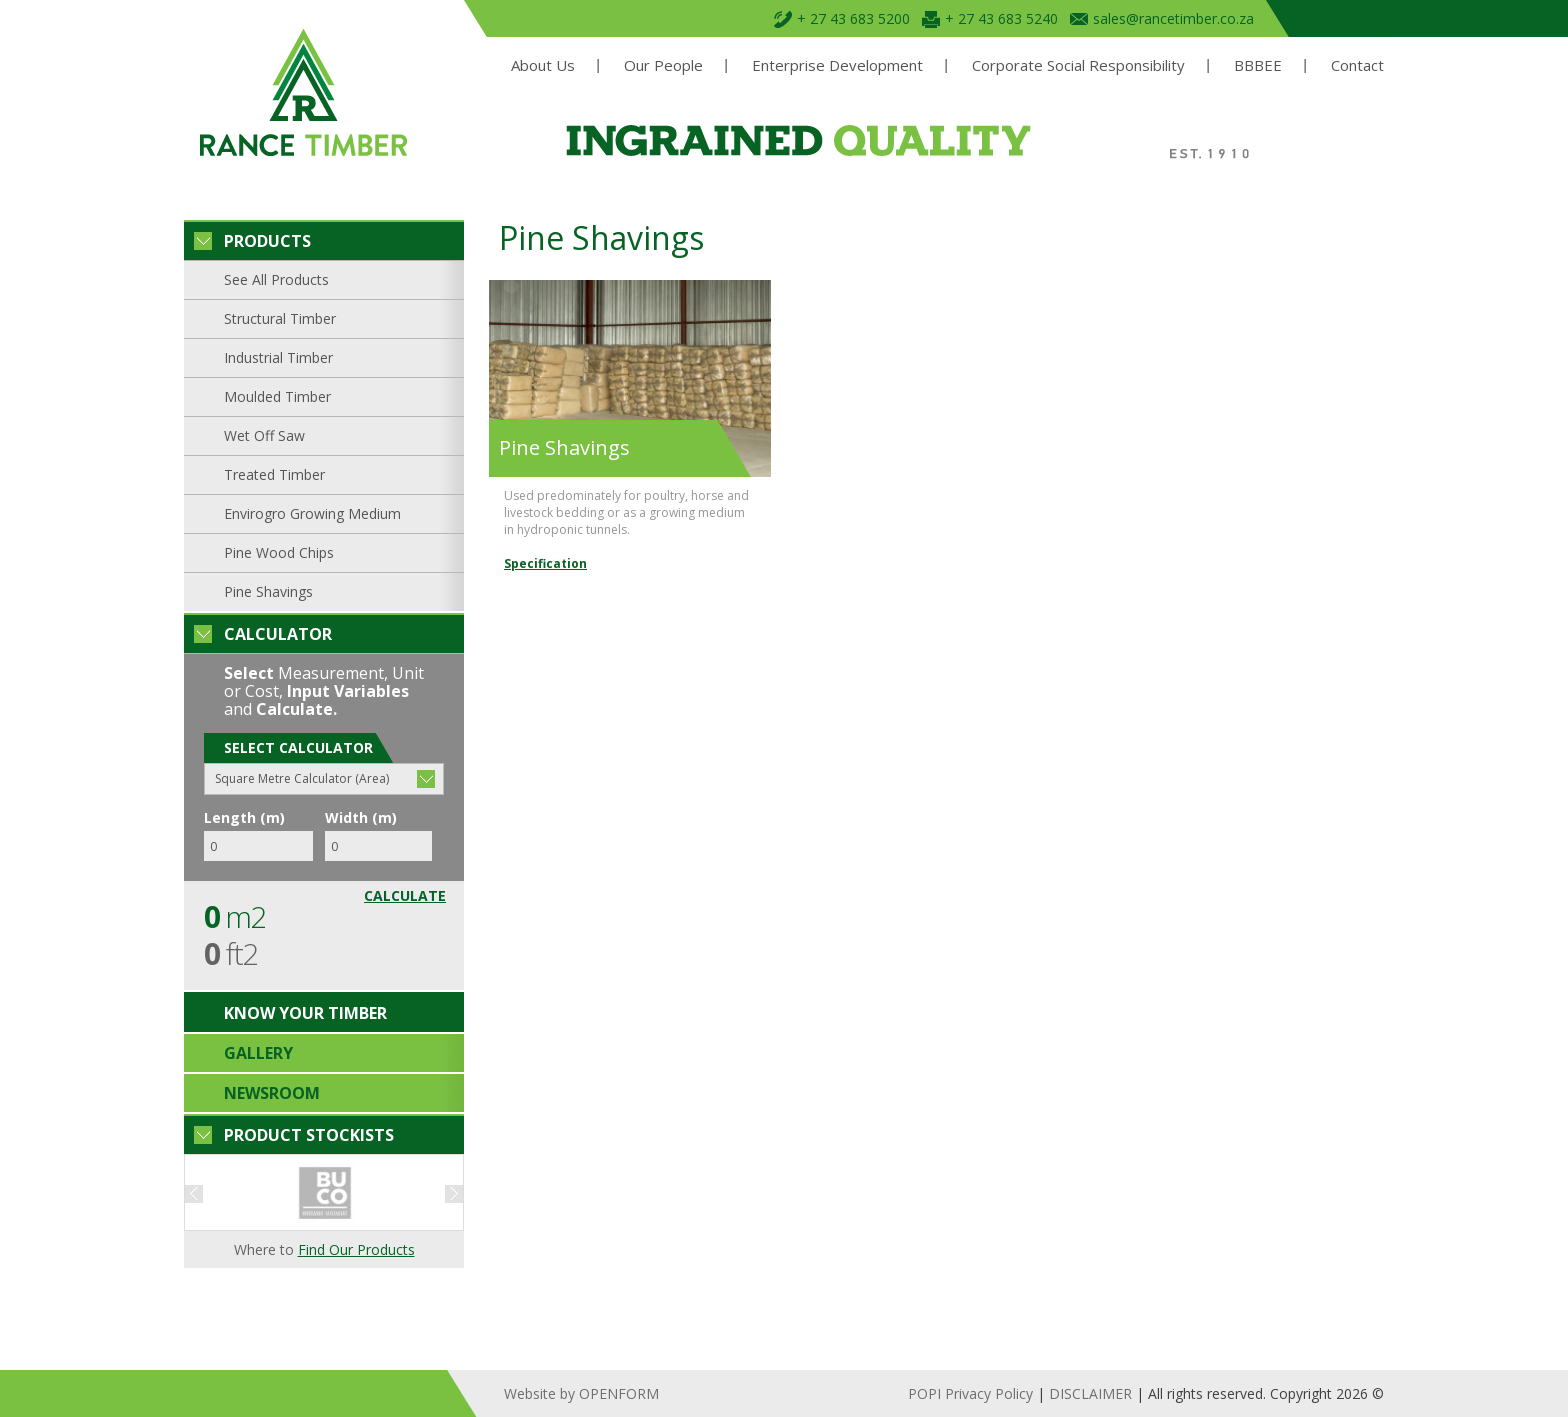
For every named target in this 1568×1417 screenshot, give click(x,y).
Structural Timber (280, 318)
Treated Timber (274, 474)
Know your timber (305, 1013)
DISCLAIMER (1090, 1393)
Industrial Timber (278, 357)
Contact (1357, 66)
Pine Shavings (268, 591)
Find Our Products (356, 1249)
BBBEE (1258, 66)
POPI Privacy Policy (970, 1393)
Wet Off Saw (264, 435)
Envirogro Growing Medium (312, 513)
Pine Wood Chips (279, 552)
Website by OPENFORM (581, 1393)
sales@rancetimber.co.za (1173, 18)
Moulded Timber (277, 396)
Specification (545, 563)
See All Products (276, 279)
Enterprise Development (837, 66)
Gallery (258, 1053)
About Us (543, 66)
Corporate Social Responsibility (1078, 66)
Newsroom (272, 1093)
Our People (663, 66)
